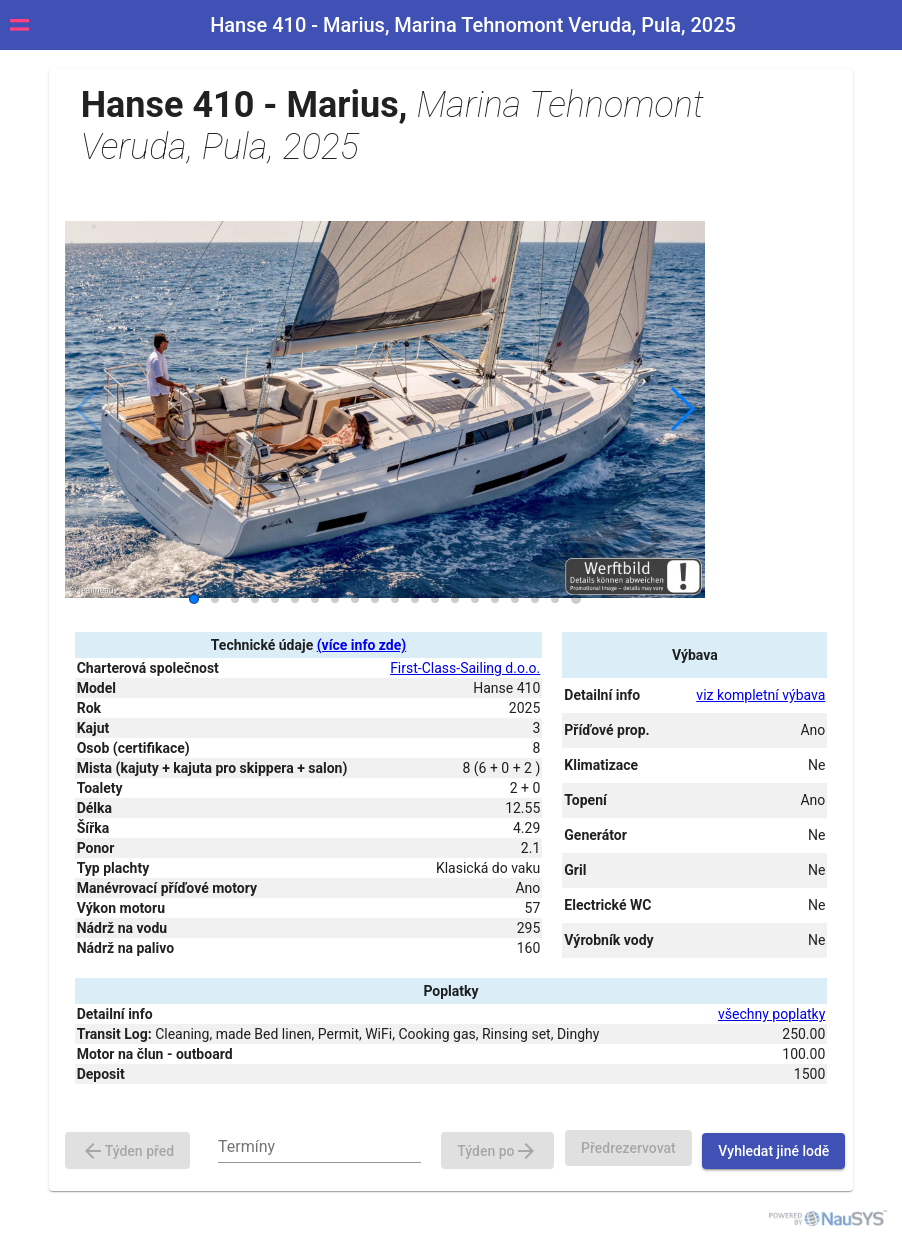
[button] (681, 409)
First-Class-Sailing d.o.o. (465, 668)
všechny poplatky (771, 1014)
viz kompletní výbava (760, 695)
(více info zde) (361, 645)
